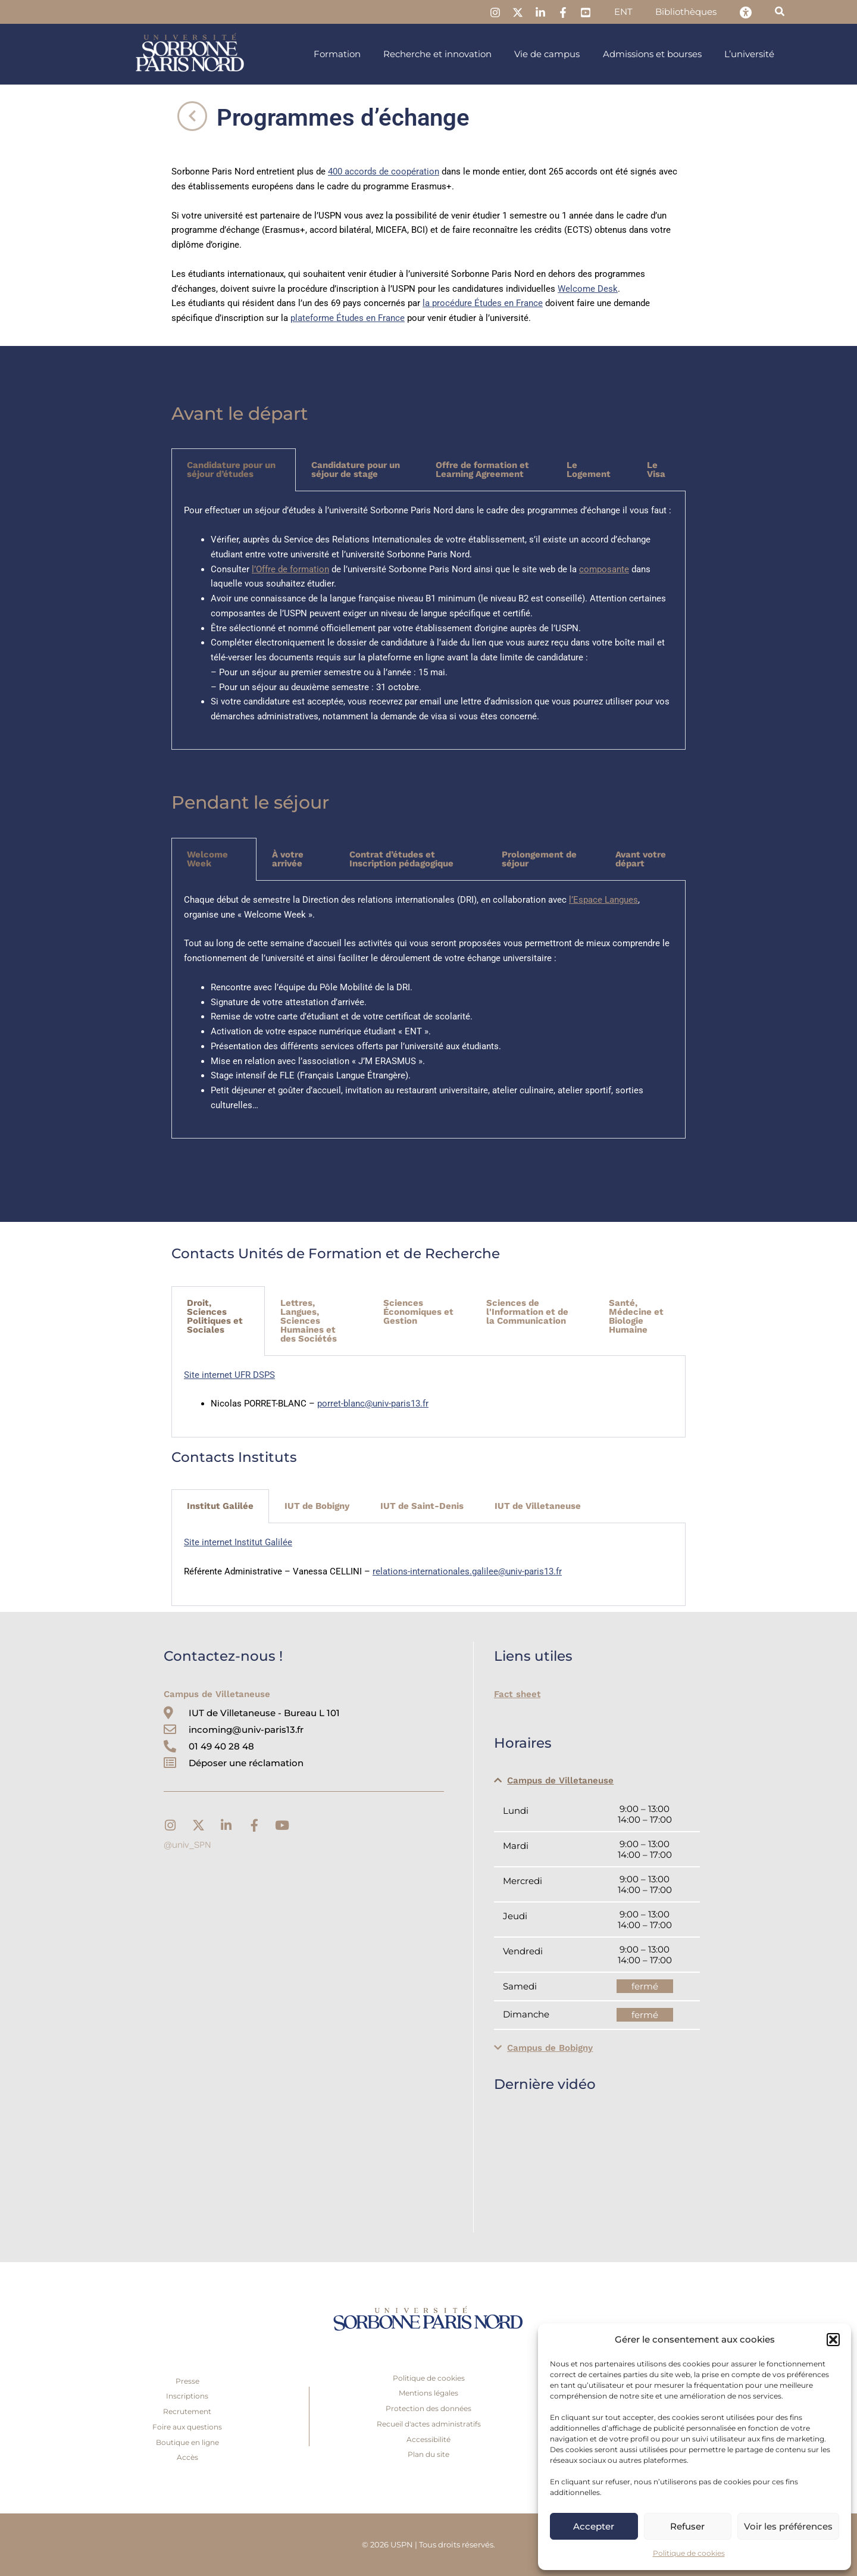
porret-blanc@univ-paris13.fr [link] (372, 1403)
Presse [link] (187, 2381)
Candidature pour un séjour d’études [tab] (231, 469)
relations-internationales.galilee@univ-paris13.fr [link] (467, 1571)
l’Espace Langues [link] (603, 899)
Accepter (593, 2526)
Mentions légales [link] (428, 2392)
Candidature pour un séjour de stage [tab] (355, 469)
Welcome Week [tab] (207, 859)
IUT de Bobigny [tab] (316, 1506)
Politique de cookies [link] (689, 2553)
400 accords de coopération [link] (383, 171)
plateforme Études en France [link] (347, 318)
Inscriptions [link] (187, 2395)
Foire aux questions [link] (187, 2426)
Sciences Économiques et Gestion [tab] (418, 1312)
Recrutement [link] (187, 2411)
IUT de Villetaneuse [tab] (538, 1506)
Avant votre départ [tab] (640, 859)
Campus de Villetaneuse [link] (560, 1780)
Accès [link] (187, 2457)
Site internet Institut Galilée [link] (238, 1542)
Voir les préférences (788, 2526)
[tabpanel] (428, 620)
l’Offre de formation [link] (290, 569)
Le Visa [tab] (656, 469)
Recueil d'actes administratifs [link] (429, 2423)
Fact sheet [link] (517, 1694)
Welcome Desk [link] (588, 288)
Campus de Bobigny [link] (550, 2047)
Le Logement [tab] (589, 469)
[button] (833, 2340)
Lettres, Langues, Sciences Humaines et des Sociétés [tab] (308, 1321)
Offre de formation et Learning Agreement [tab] (482, 469)
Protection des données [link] (428, 2408)
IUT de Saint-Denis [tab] (422, 1506)
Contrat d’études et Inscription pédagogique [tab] (401, 859)
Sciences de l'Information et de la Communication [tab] (527, 1312)
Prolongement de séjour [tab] (539, 859)
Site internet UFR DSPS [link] (229, 1375)
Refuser (687, 2526)
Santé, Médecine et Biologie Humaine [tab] (636, 1316)
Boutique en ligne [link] (187, 2442)
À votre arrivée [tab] (288, 859)
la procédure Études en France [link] (483, 303)
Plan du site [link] (428, 2454)
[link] (510, 12)
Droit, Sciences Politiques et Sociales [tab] (215, 1316)
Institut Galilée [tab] (220, 1506)
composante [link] (604, 569)
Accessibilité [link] (428, 2439)
